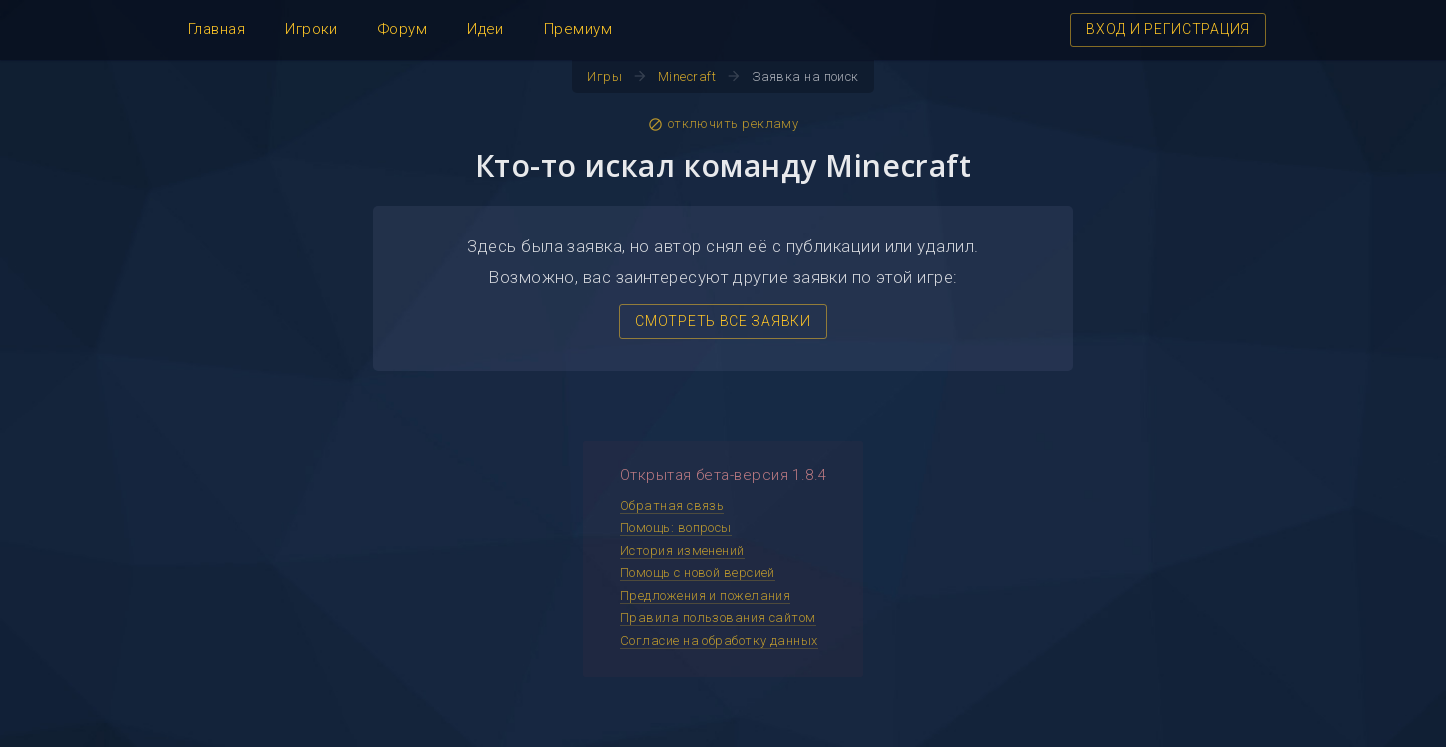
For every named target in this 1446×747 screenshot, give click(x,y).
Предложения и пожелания (705, 595)
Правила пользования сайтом (718, 617)
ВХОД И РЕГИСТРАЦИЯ (1168, 29)
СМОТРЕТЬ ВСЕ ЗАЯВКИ (722, 321)
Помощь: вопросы (676, 527)
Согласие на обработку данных (719, 640)
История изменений (682, 550)
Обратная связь (672, 505)
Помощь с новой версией (697, 572)
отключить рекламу (723, 124)
